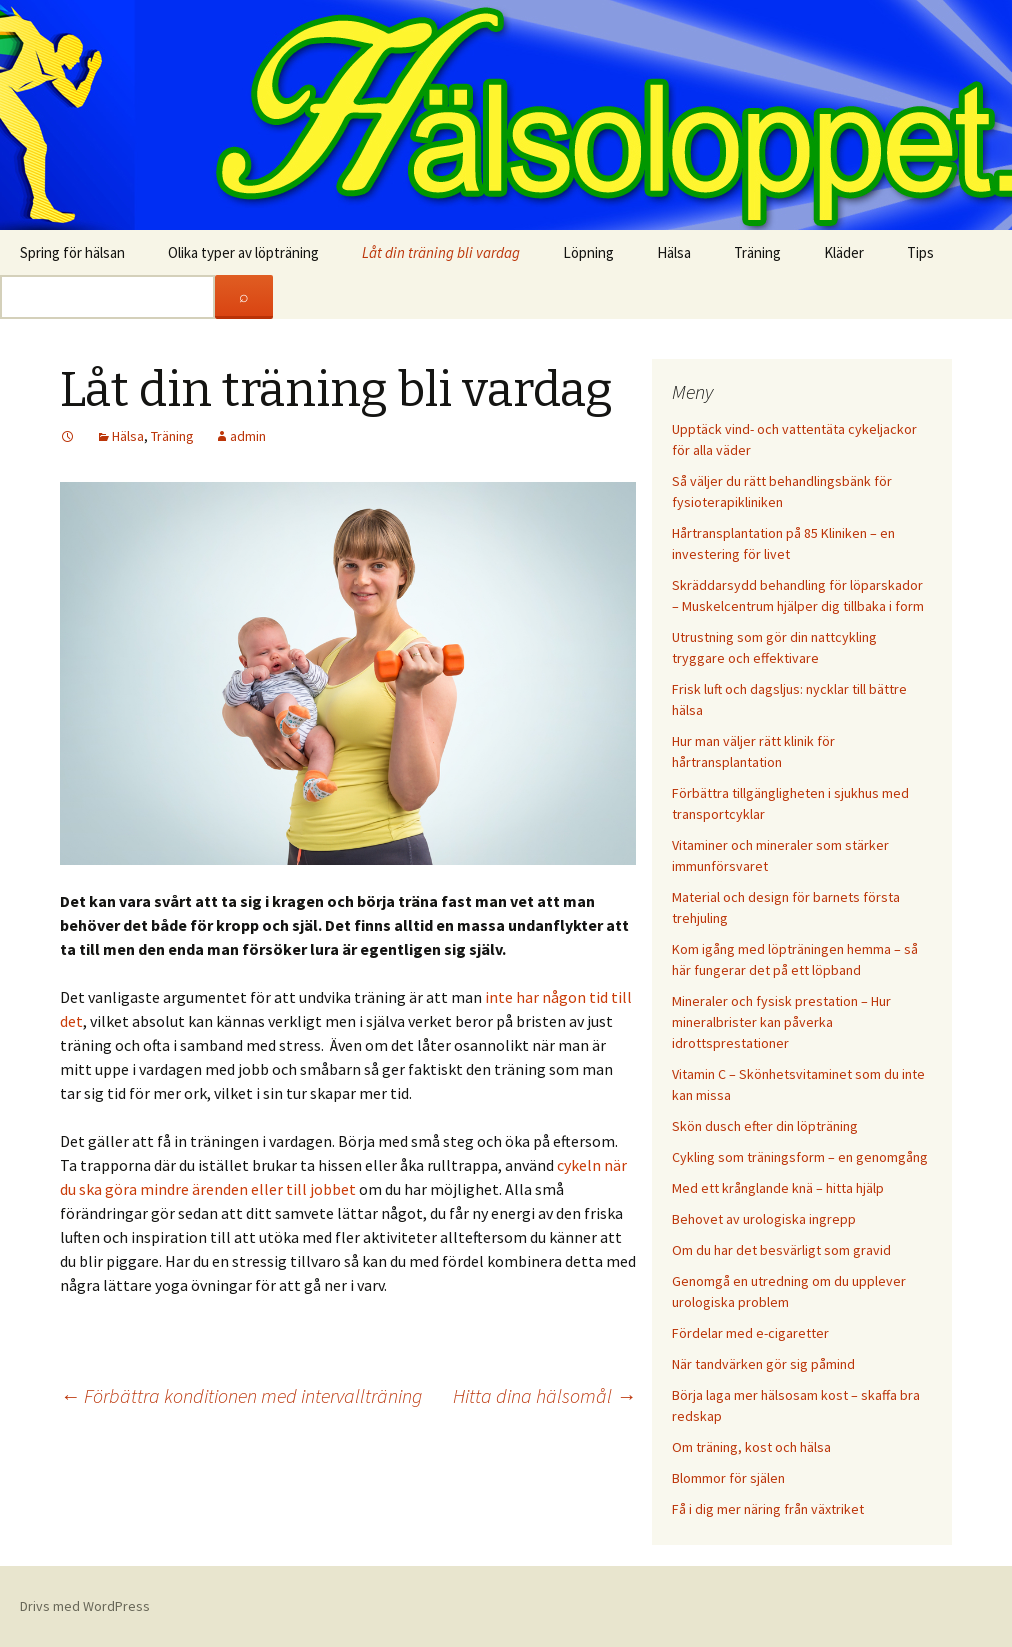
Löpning (588, 252)
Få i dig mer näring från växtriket (768, 1509)
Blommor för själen (728, 1478)
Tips (920, 252)
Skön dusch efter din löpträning (765, 1126)
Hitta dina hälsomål (544, 1395)
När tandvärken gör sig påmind (763, 1364)
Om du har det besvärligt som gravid (781, 1250)
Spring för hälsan (72, 252)
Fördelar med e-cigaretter (750, 1333)
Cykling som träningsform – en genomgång (800, 1157)
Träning (757, 252)
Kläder (844, 252)
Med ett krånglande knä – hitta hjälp (778, 1188)
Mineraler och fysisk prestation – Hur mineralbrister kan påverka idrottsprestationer (781, 1022)
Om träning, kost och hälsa (751, 1447)
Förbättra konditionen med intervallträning (241, 1395)
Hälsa (674, 252)
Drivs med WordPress (85, 1606)
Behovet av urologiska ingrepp (764, 1219)
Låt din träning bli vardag (441, 252)
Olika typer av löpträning (243, 252)
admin (248, 436)
